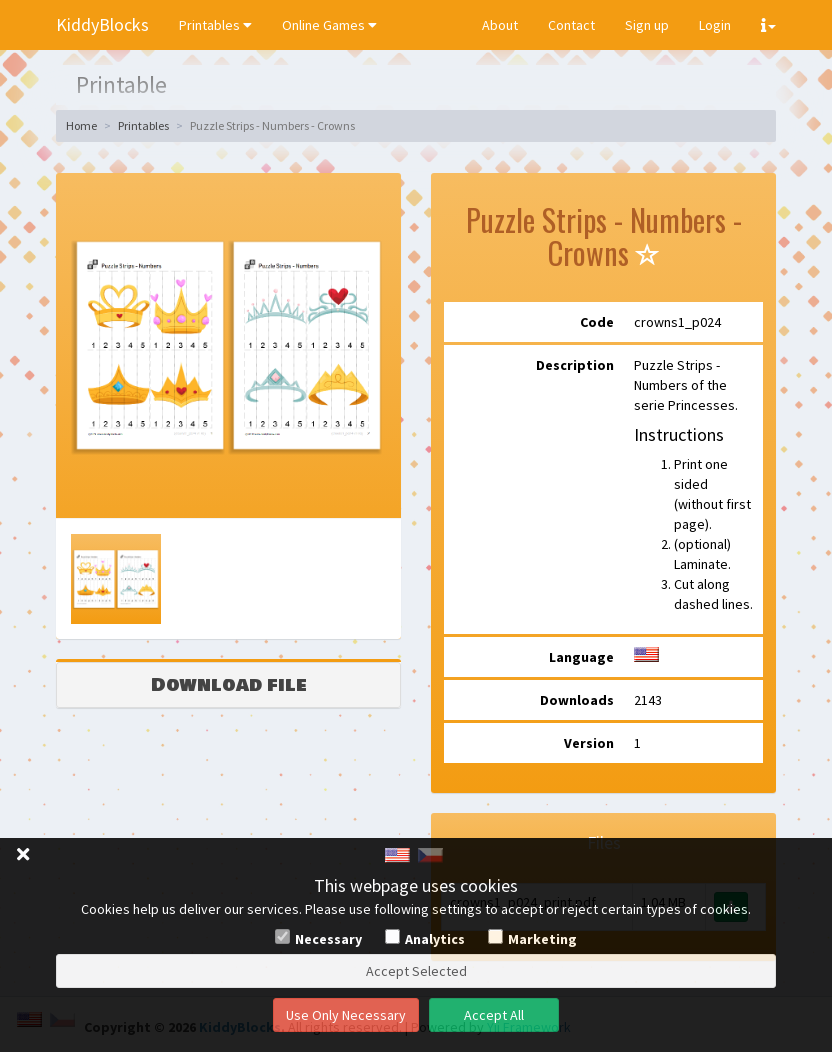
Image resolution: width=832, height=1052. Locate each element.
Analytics (435, 939)
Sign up (647, 25)
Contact (571, 25)
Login (715, 25)
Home (81, 125)
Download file (229, 685)
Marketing (542, 939)
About (500, 25)
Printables (215, 25)
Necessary (328, 939)
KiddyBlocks (102, 24)
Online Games (329, 25)
